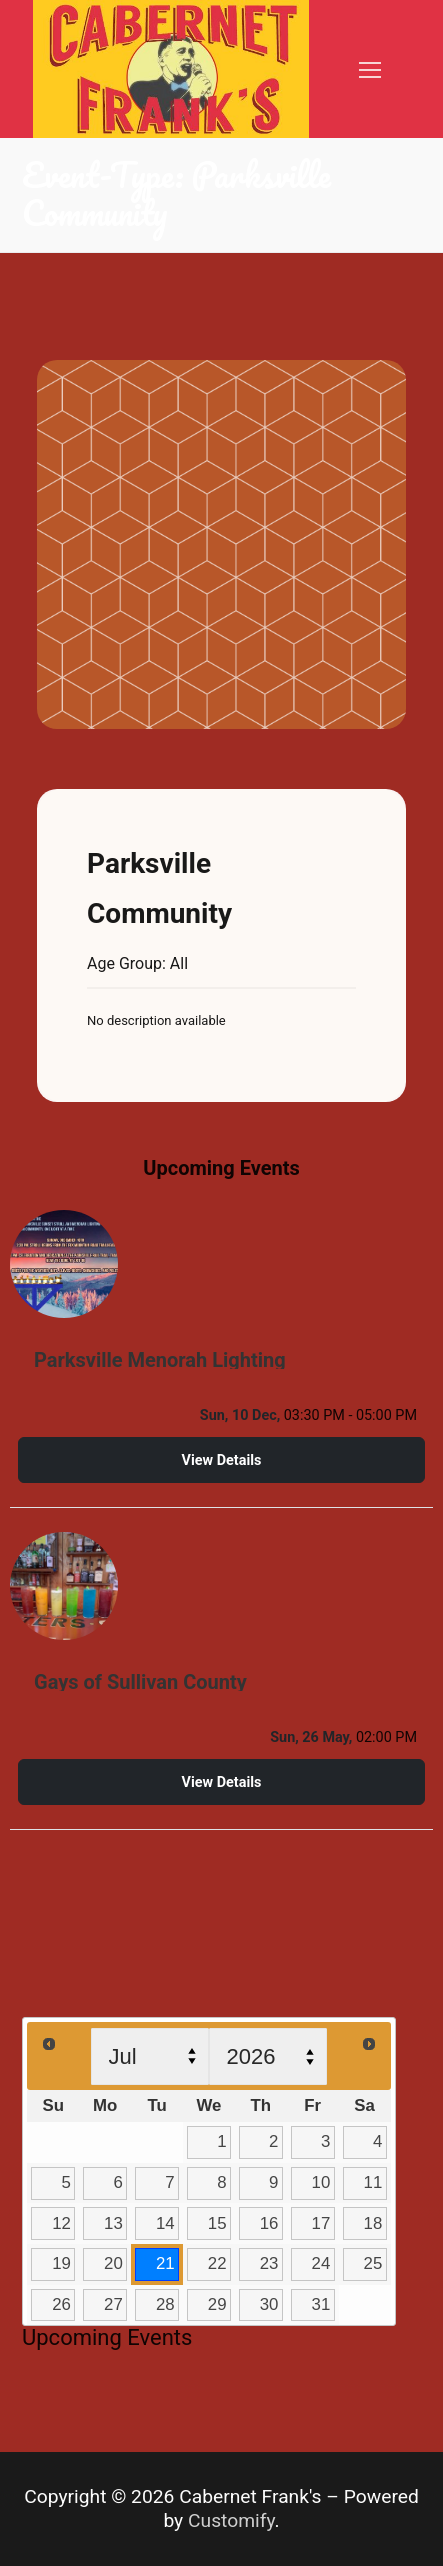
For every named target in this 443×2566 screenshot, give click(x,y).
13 (113, 2223)
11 (373, 2182)
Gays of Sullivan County (140, 1682)
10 (321, 2182)
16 (269, 2223)
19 (61, 2263)
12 (61, 2223)
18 (373, 2223)
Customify (231, 2520)
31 (321, 2304)
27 (113, 2304)
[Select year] (268, 2056)
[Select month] (150, 2056)
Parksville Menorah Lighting (160, 1360)
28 (165, 2304)
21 (165, 2263)
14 (165, 2223)
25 (373, 2263)
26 (61, 2304)
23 (269, 2263)
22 (217, 2263)
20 (113, 2263)
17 (321, 2223)
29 (217, 2304)
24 (321, 2263)
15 (217, 2223)
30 (269, 2304)
